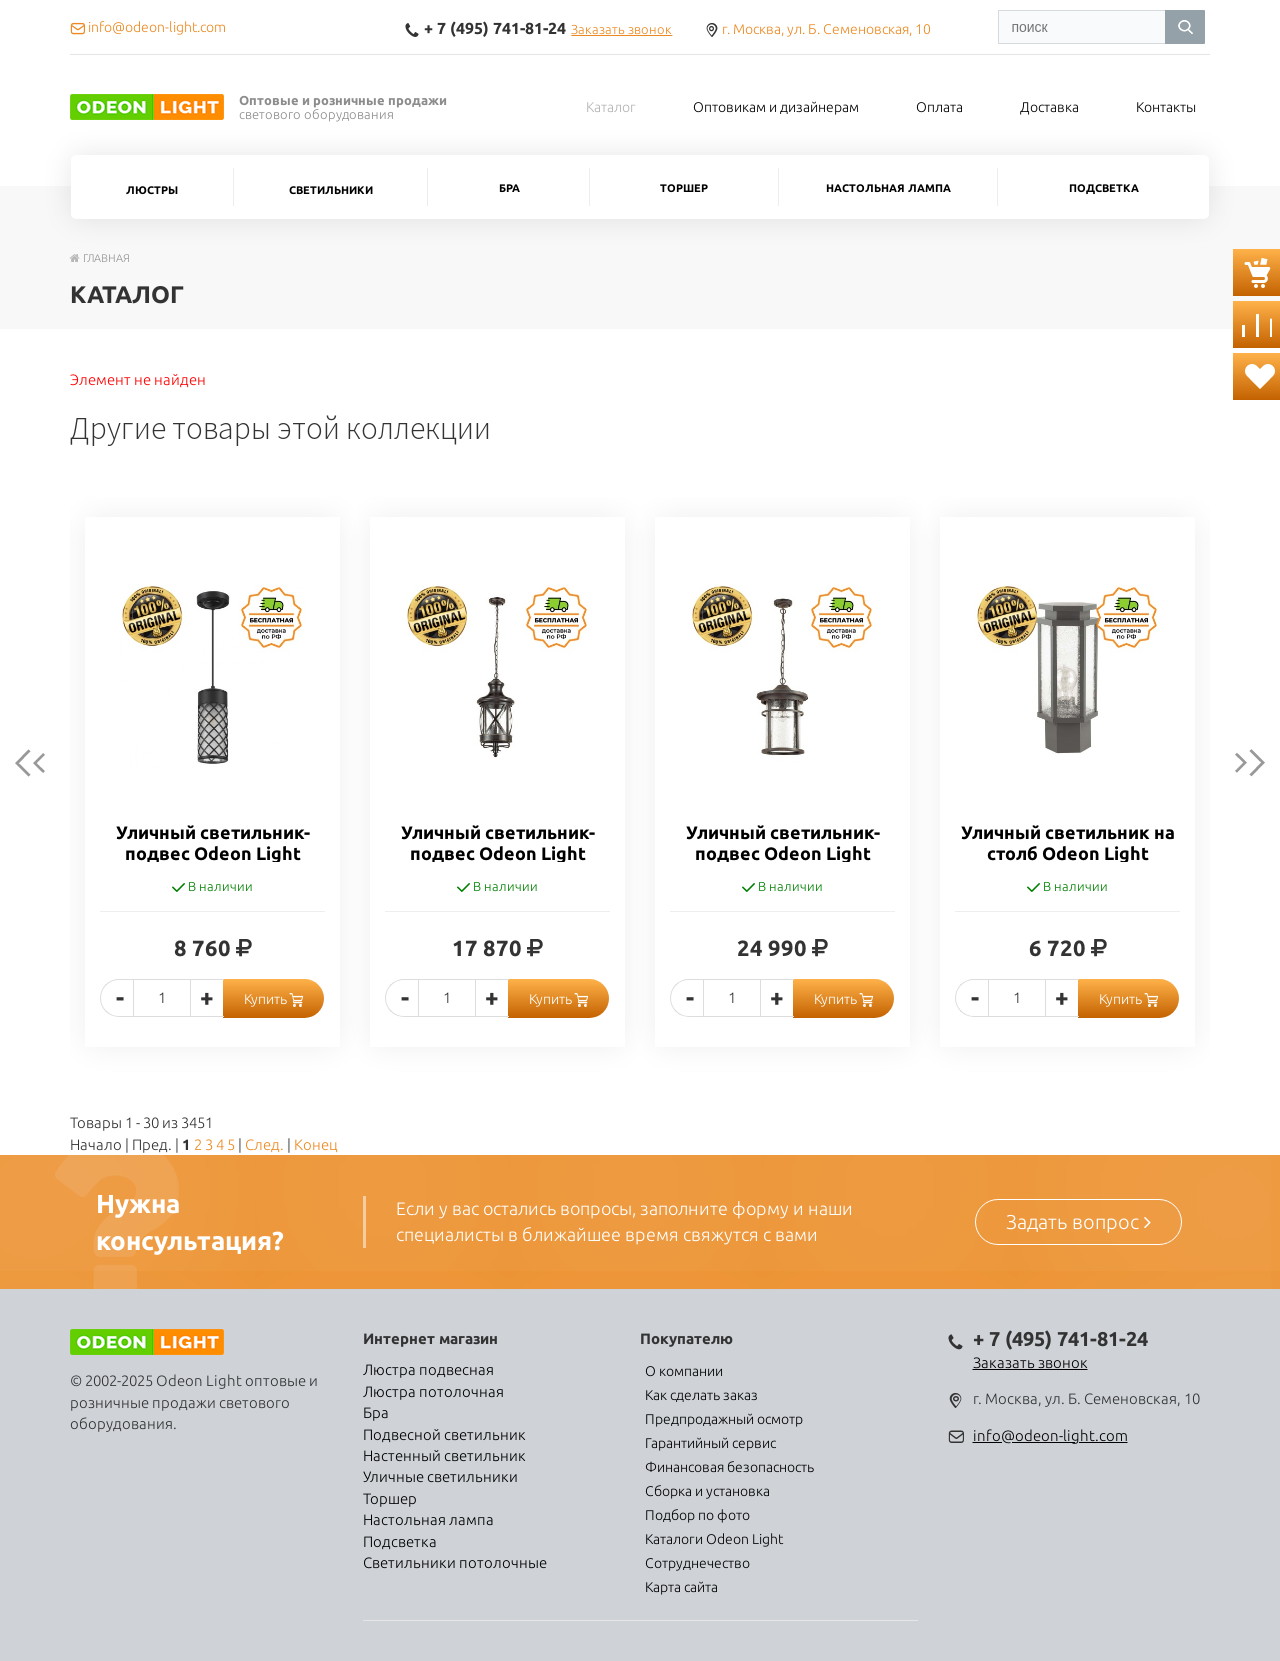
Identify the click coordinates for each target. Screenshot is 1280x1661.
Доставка (1049, 107)
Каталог (611, 107)
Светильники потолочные (455, 1562)
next (1234, 762)
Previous (46, 762)
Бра (509, 188)
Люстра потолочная (433, 1391)
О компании (684, 1371)
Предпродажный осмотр (724, 1419)
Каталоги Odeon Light (714, 1539)
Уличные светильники (440, 1476)
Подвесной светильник (444, 1434)
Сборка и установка (707, 1491)
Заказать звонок (621, 29)
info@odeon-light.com (1050, 1435)
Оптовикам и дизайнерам (776, 107)
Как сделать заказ (701, 1395)
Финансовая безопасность (729, 1467)
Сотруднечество (697, 1563)
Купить (273, 999)
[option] (212, 797)
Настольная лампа (888, 188)
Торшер (684, 188)
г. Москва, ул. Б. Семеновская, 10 (826, 29)
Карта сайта (681, 1587)
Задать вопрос (1078, 1221)
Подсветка (1104, 188)
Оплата (939, 107)
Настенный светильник (444, 1455)
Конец (316, 1144)
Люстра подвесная (428, 1369)
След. (264, 1144)
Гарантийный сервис (710, 1443)
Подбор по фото (697, 1515)
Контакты (1166, 107)
